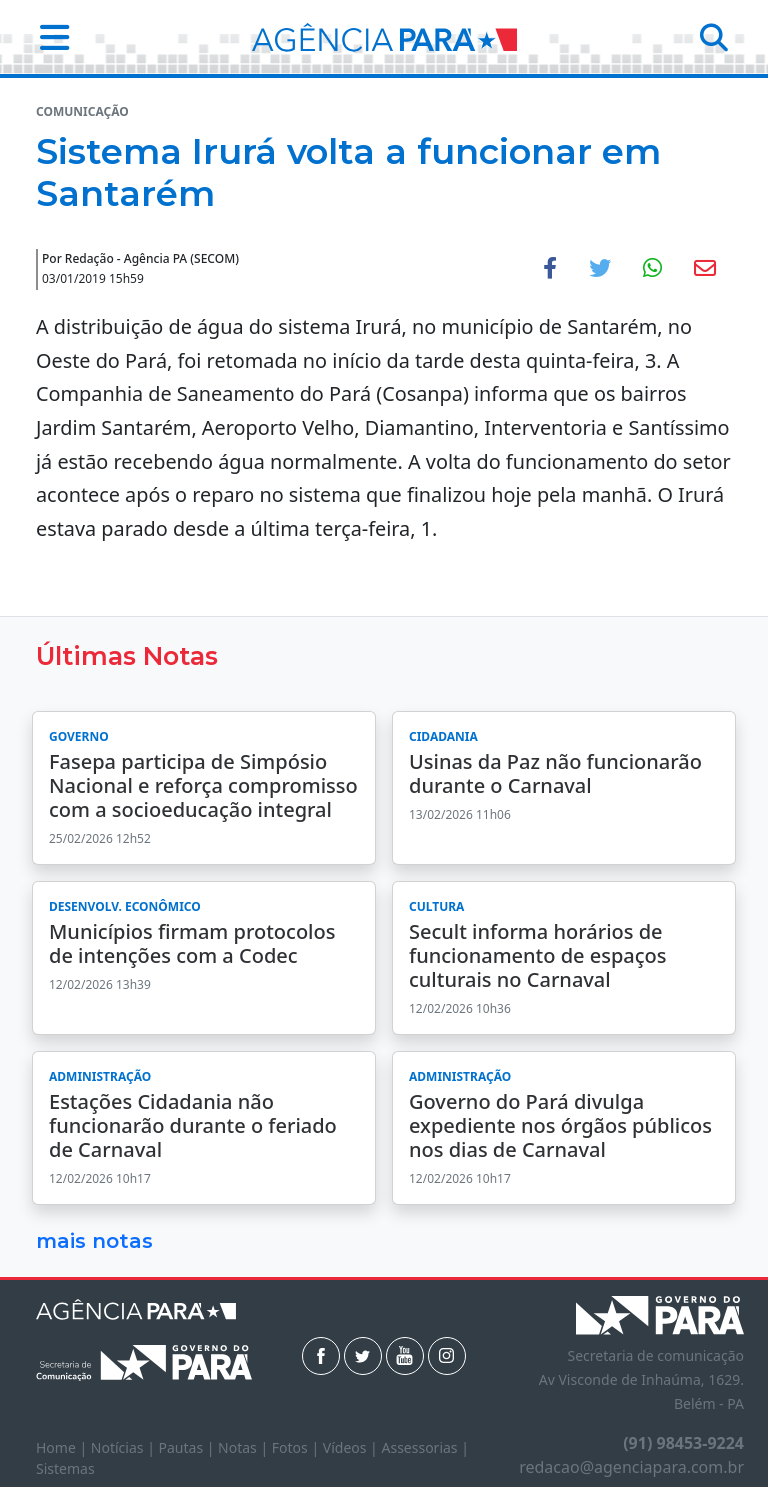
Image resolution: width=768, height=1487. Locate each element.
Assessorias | (424, 1447)
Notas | (245, 1447)
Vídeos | (352, 1447)
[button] (48, 37)
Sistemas (65, 1468)
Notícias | (125, 1447)
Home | (63, 1447)
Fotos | (297, 1447)
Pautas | (189, 1447)
